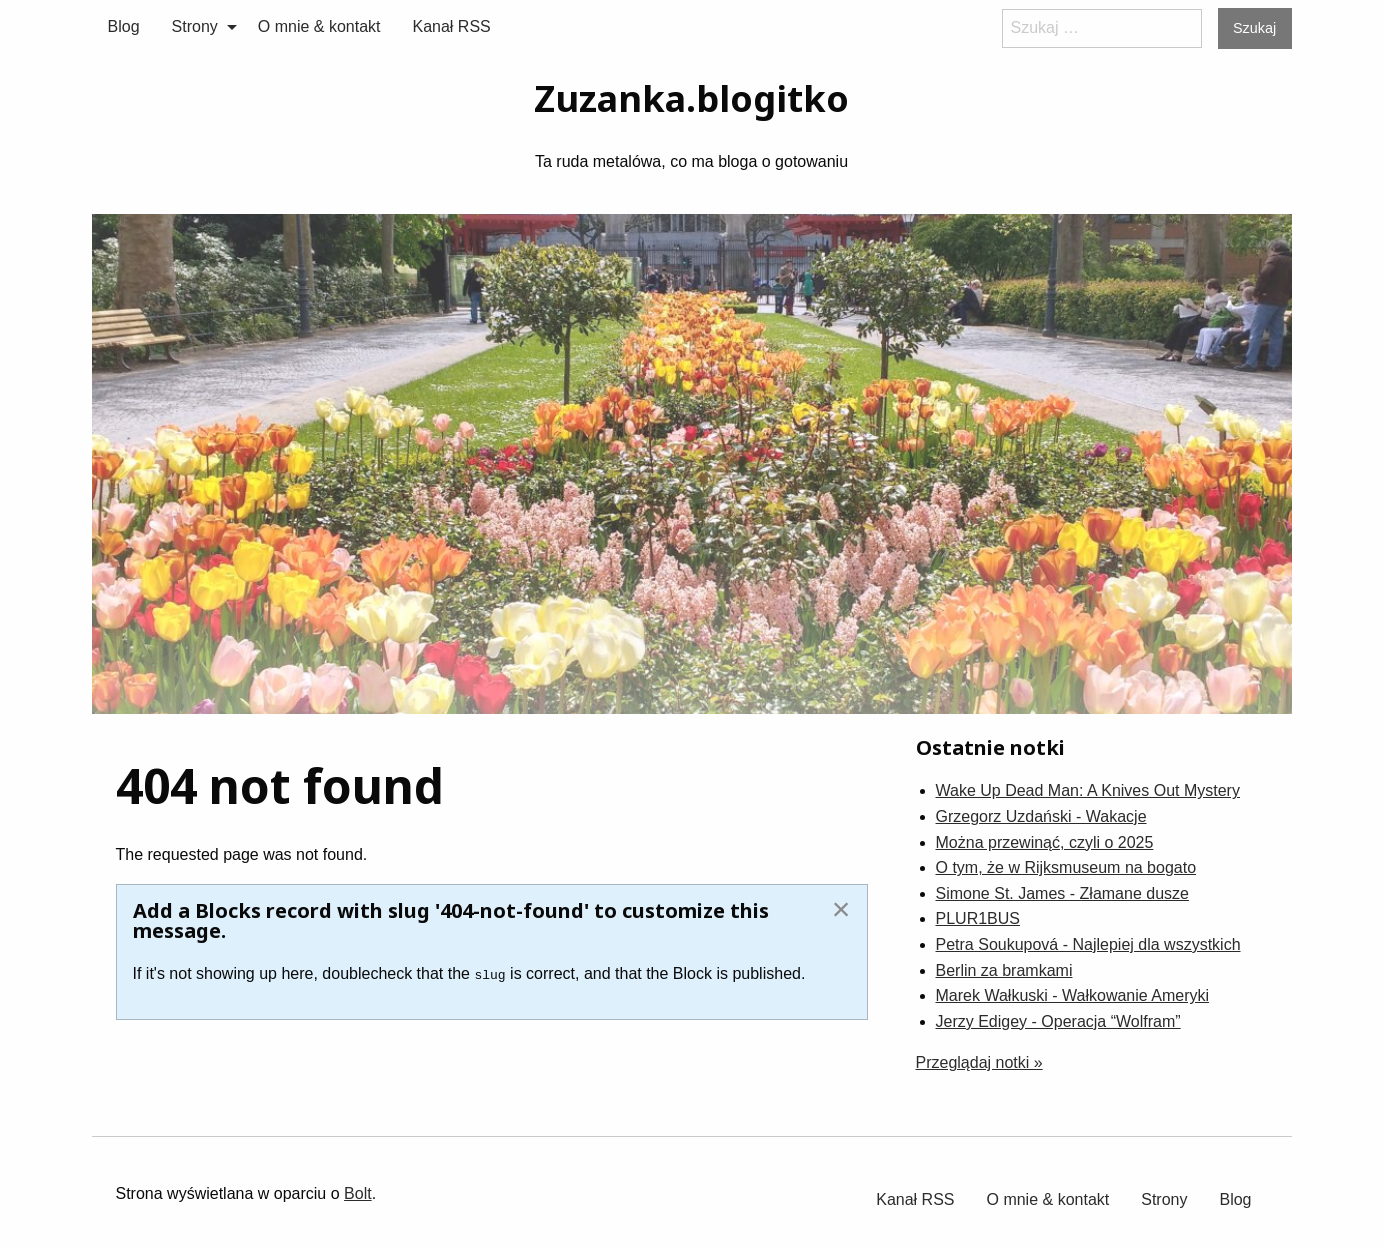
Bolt (358, 1193)
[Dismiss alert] (841, 909)
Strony (195, 26)
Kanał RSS (452, 26)
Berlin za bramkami (1004, 970)
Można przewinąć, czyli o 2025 (1045, 842)
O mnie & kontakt (319, 26)
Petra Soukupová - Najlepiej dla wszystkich (1088, 944)
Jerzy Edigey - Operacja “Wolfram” (1058, 1021)
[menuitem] (124, 27)
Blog (124, 26)
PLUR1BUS (978, 918)
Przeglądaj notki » (979, 1062)
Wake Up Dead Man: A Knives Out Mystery (1088, 790)
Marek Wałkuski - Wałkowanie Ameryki (1073, 995)
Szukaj (1254, 28)
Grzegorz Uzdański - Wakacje (1041, 816)
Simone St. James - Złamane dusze (1062, 893)
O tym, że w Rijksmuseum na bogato (1066, 867)
